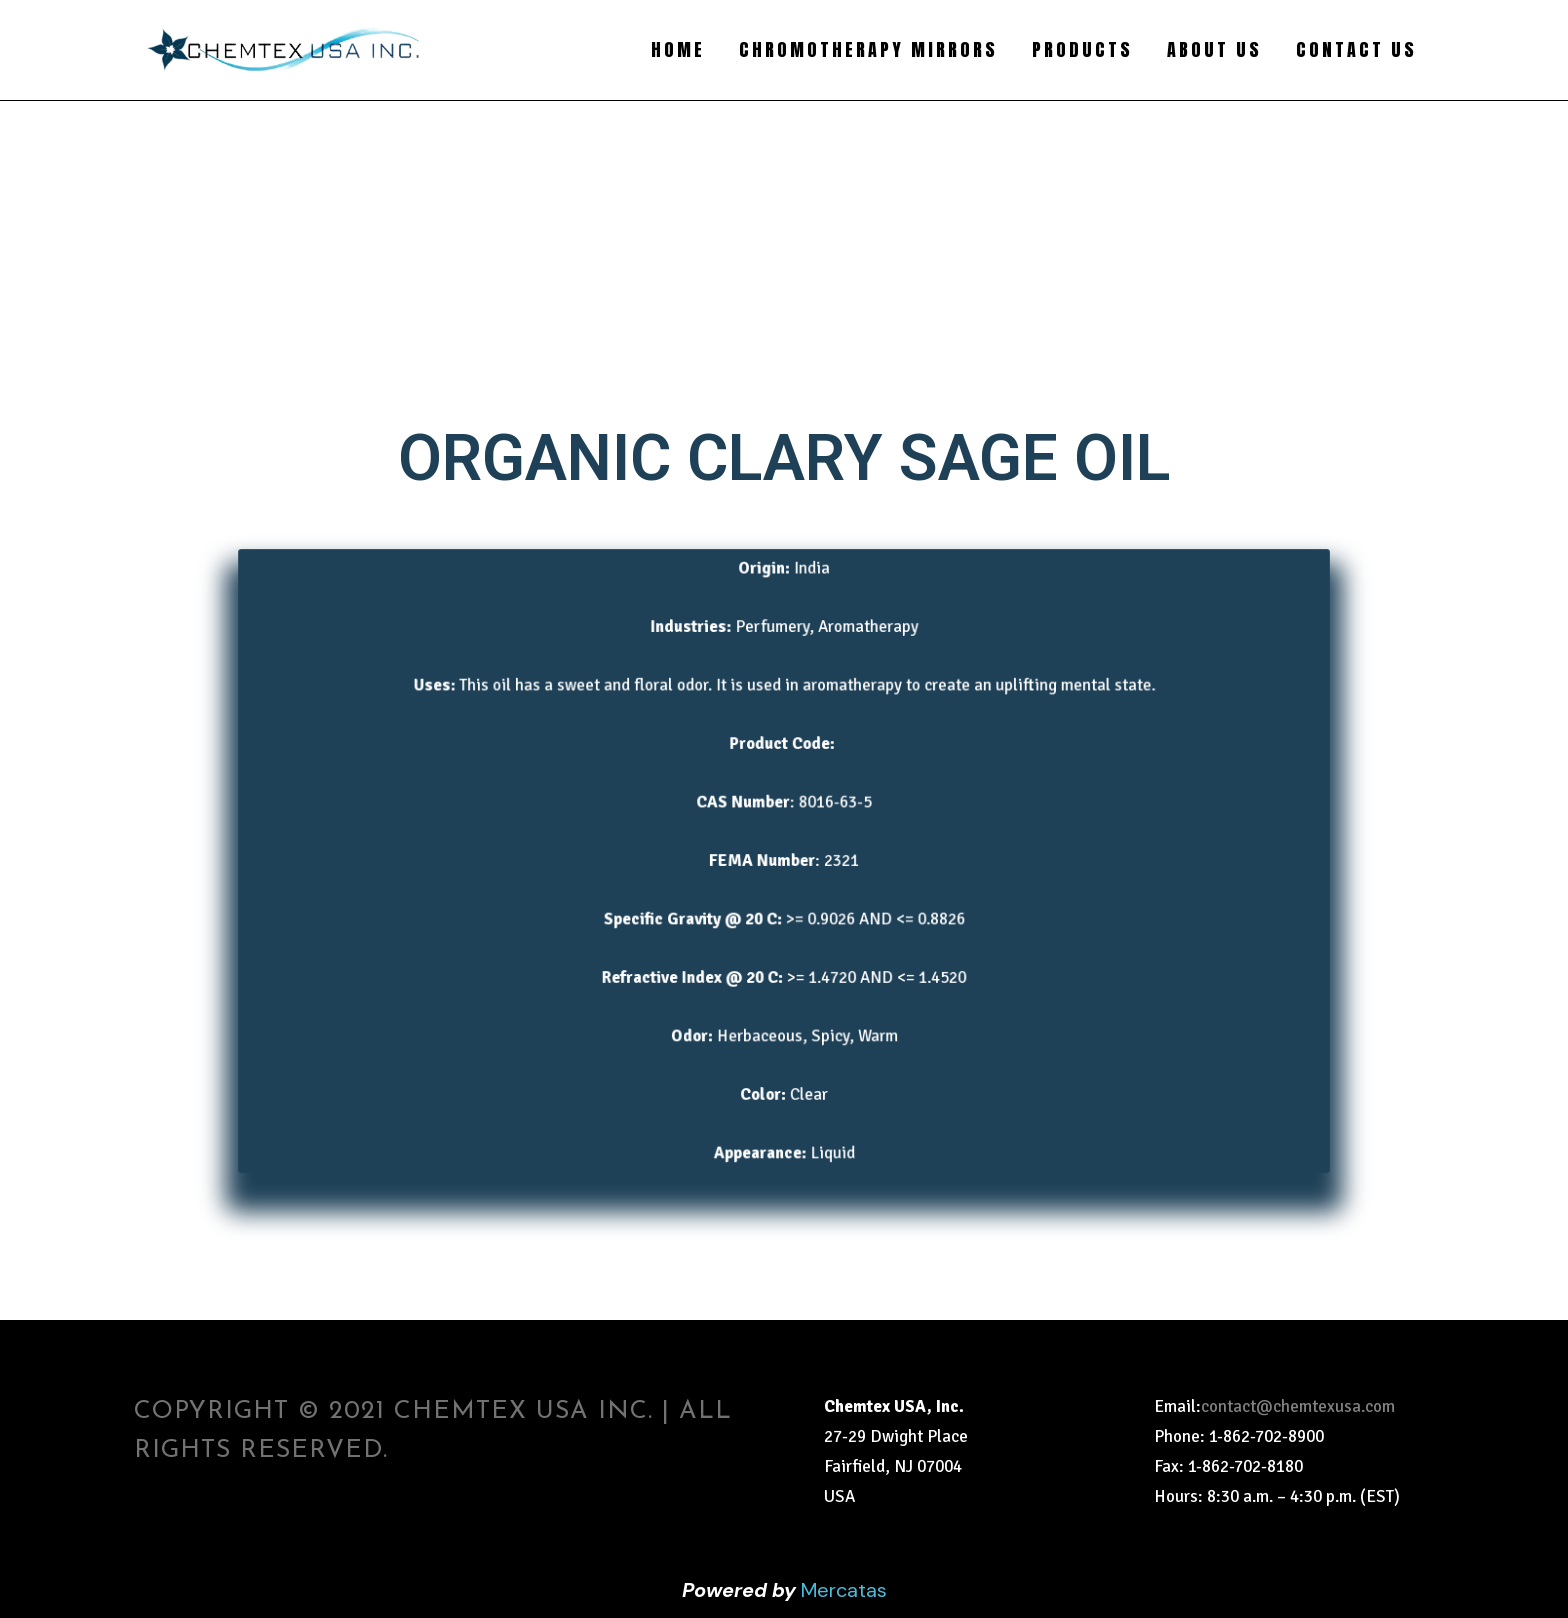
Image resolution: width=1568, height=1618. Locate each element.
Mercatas (844, 1590)
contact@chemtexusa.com (1298, 1406)
